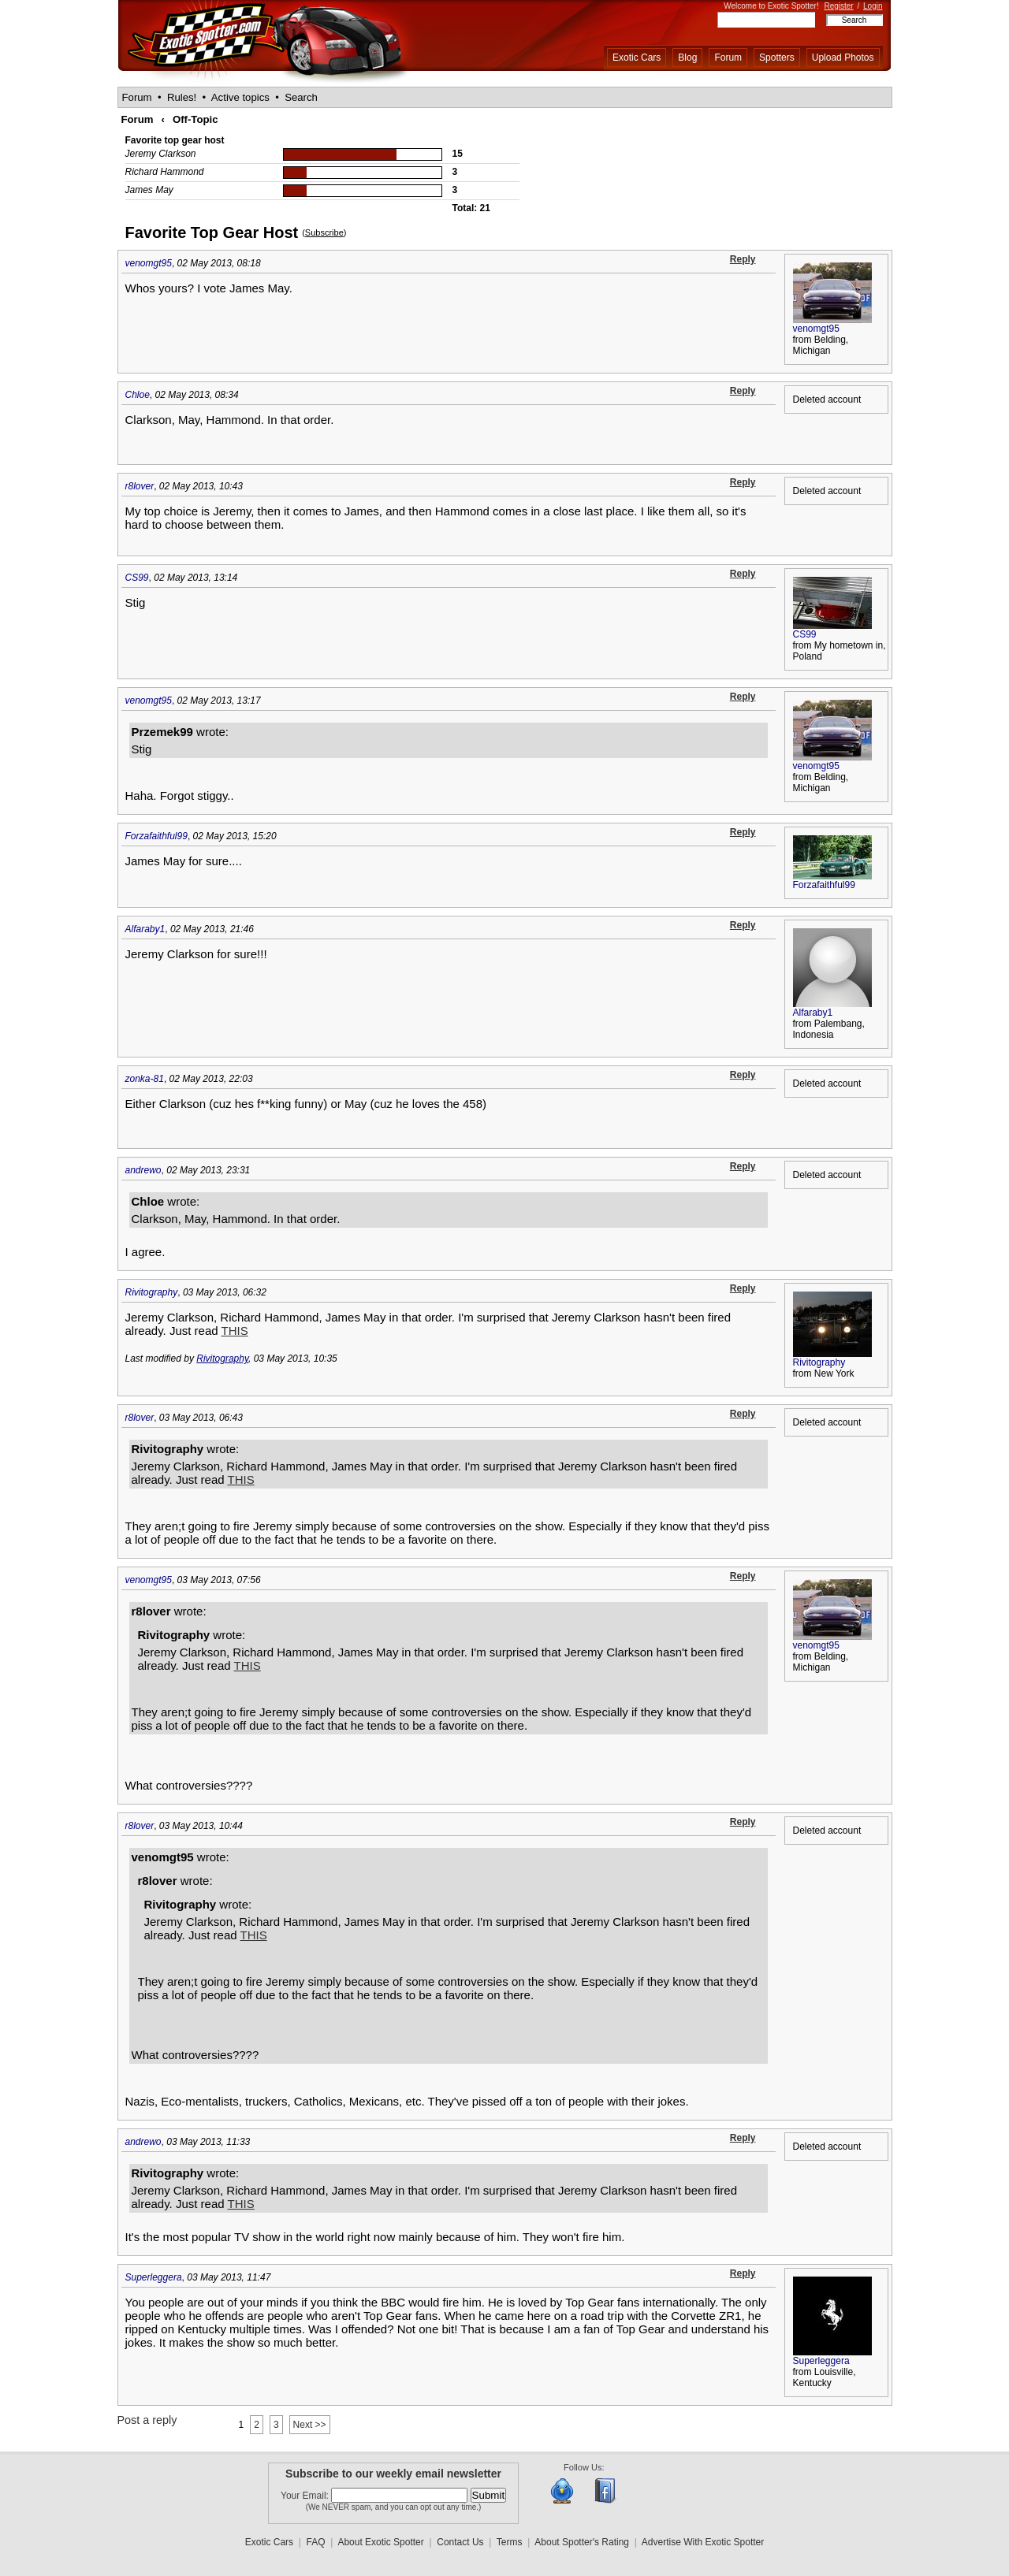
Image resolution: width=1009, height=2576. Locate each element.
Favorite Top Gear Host (212, 232)
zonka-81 (144, 1078)
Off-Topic (195, 119)
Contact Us (460, 2542)
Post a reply (147, 2420)
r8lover (140, 486)
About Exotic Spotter (380, 2542)
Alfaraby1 (145, 929)
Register (838, 6)
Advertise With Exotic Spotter (703, 2542)
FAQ (316, 2542)
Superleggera (153, 2277)
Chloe (137, 394)
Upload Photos (843, 57)
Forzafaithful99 (156, 836)
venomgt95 (148, 263)
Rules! (181, 97)
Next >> (309, 2424)
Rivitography (151, 1292)
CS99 (137, 577)
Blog (687, 57)
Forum (728, 57)
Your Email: (306, 2495)
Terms (510, 2542)
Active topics (240, 97)
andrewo (143, 1170)
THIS (235, 1330)
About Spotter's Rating (581, 2542)
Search (301, 97)
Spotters (777, 57)
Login (872, 6)
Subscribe (324, 232)
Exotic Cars (636, 57)
